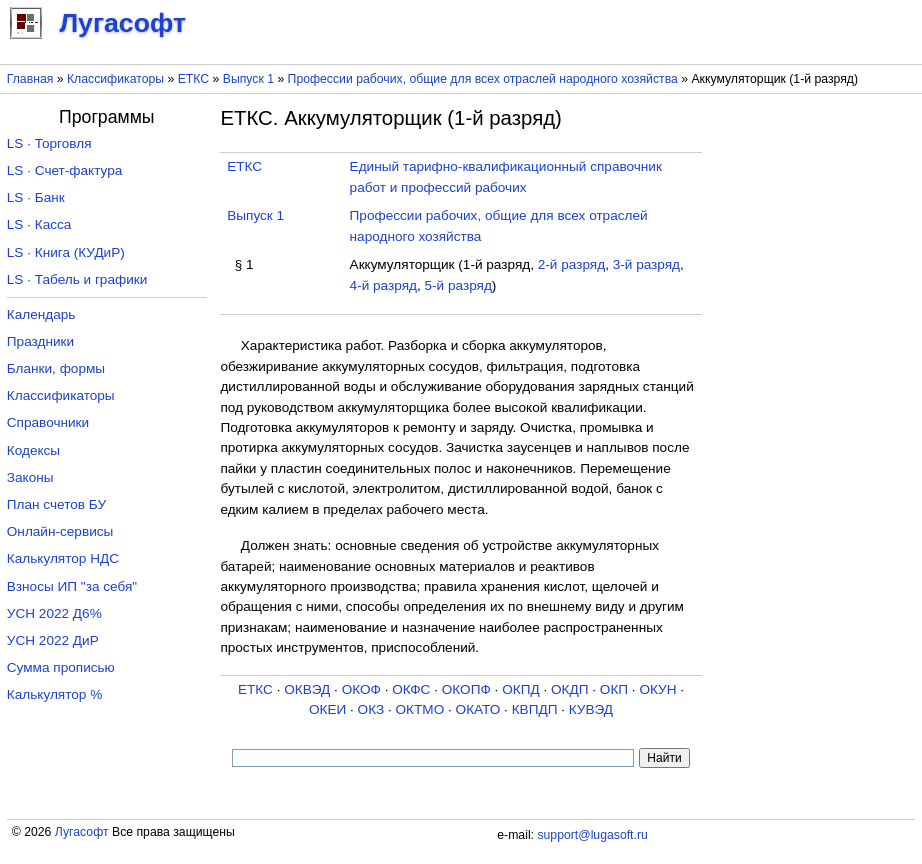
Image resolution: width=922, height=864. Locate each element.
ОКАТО (478, 709)
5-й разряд (458, 285)
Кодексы (33, 450)
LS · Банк (36, 197)
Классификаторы (115, 79)
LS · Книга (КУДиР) (66, 252)
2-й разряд (571, 264)
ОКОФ (361, 689)
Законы (30, 477)
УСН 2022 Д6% (54, 613)
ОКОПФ (466, 689)
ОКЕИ (327, 709)
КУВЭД (591, 709)
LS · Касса (39, 224)
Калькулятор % (54, 694)
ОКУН (657, 689)
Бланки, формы (56, 368)
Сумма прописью (61, 667)
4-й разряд (383, 285)
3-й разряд (646, 264)
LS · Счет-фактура (65, 170)
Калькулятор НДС (63, 558)
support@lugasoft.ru (592, 835)
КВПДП (535, 709)
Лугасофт (82, 832)
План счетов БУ (56, 504)
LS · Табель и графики (77, 279)
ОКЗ (371, 709)
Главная (30, 79)
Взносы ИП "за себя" (72, 586)
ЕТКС (193, 79)
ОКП (614, 689)
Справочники (48, 422)
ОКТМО (420, 709)
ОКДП (569, 689)
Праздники (40, 341)
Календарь (41, 314)
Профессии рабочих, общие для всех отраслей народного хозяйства (483, 79)
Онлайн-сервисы (60, 531)
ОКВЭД (307, 689)
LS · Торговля (49, 143)
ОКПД (520, 689)
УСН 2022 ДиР (53, 640)
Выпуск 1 (248, 79)
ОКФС (411, 689)
